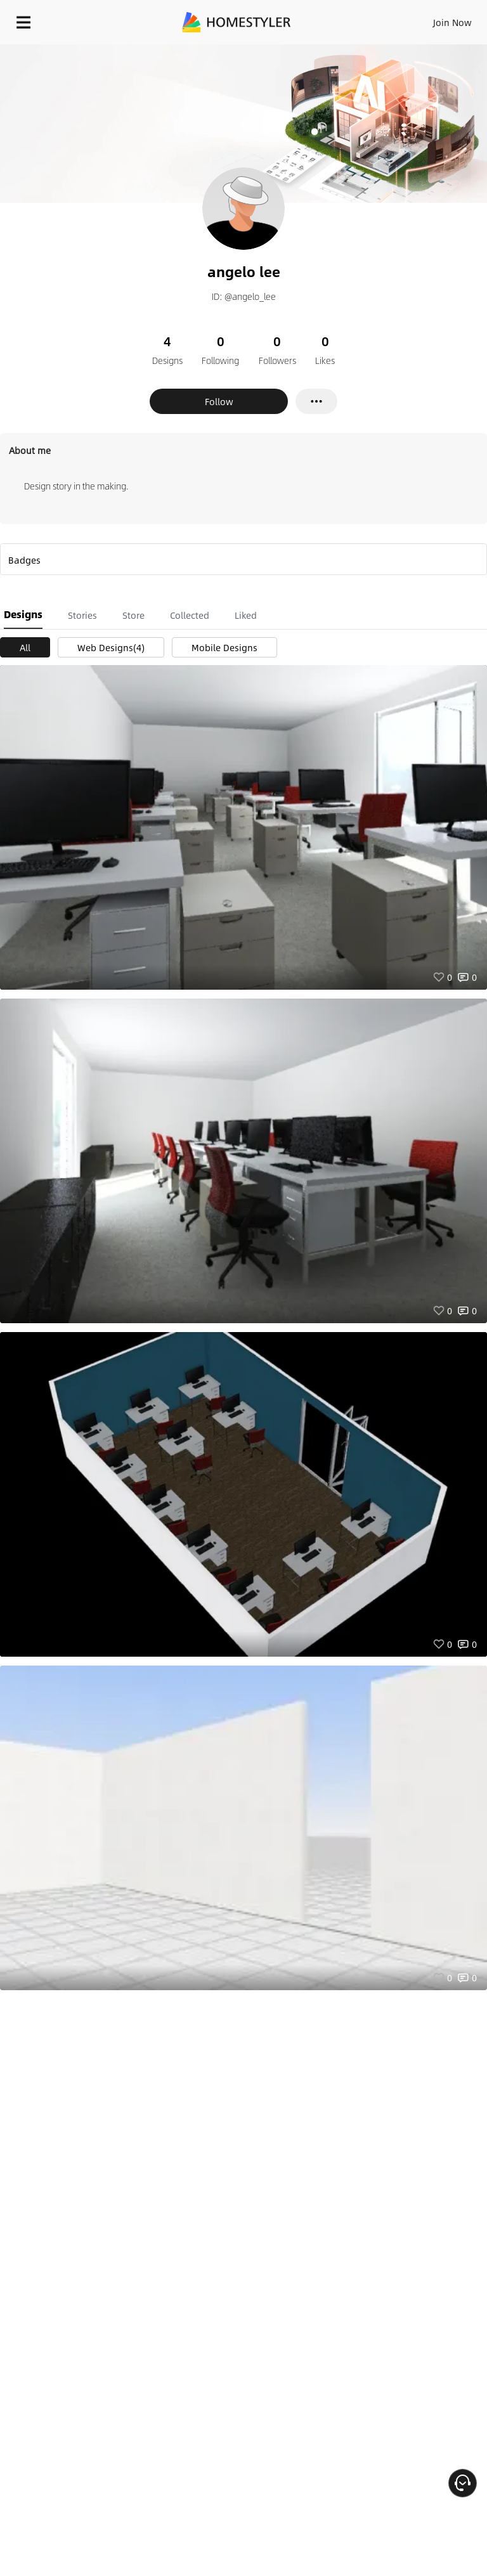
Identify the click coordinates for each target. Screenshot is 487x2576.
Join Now (452, 22)
